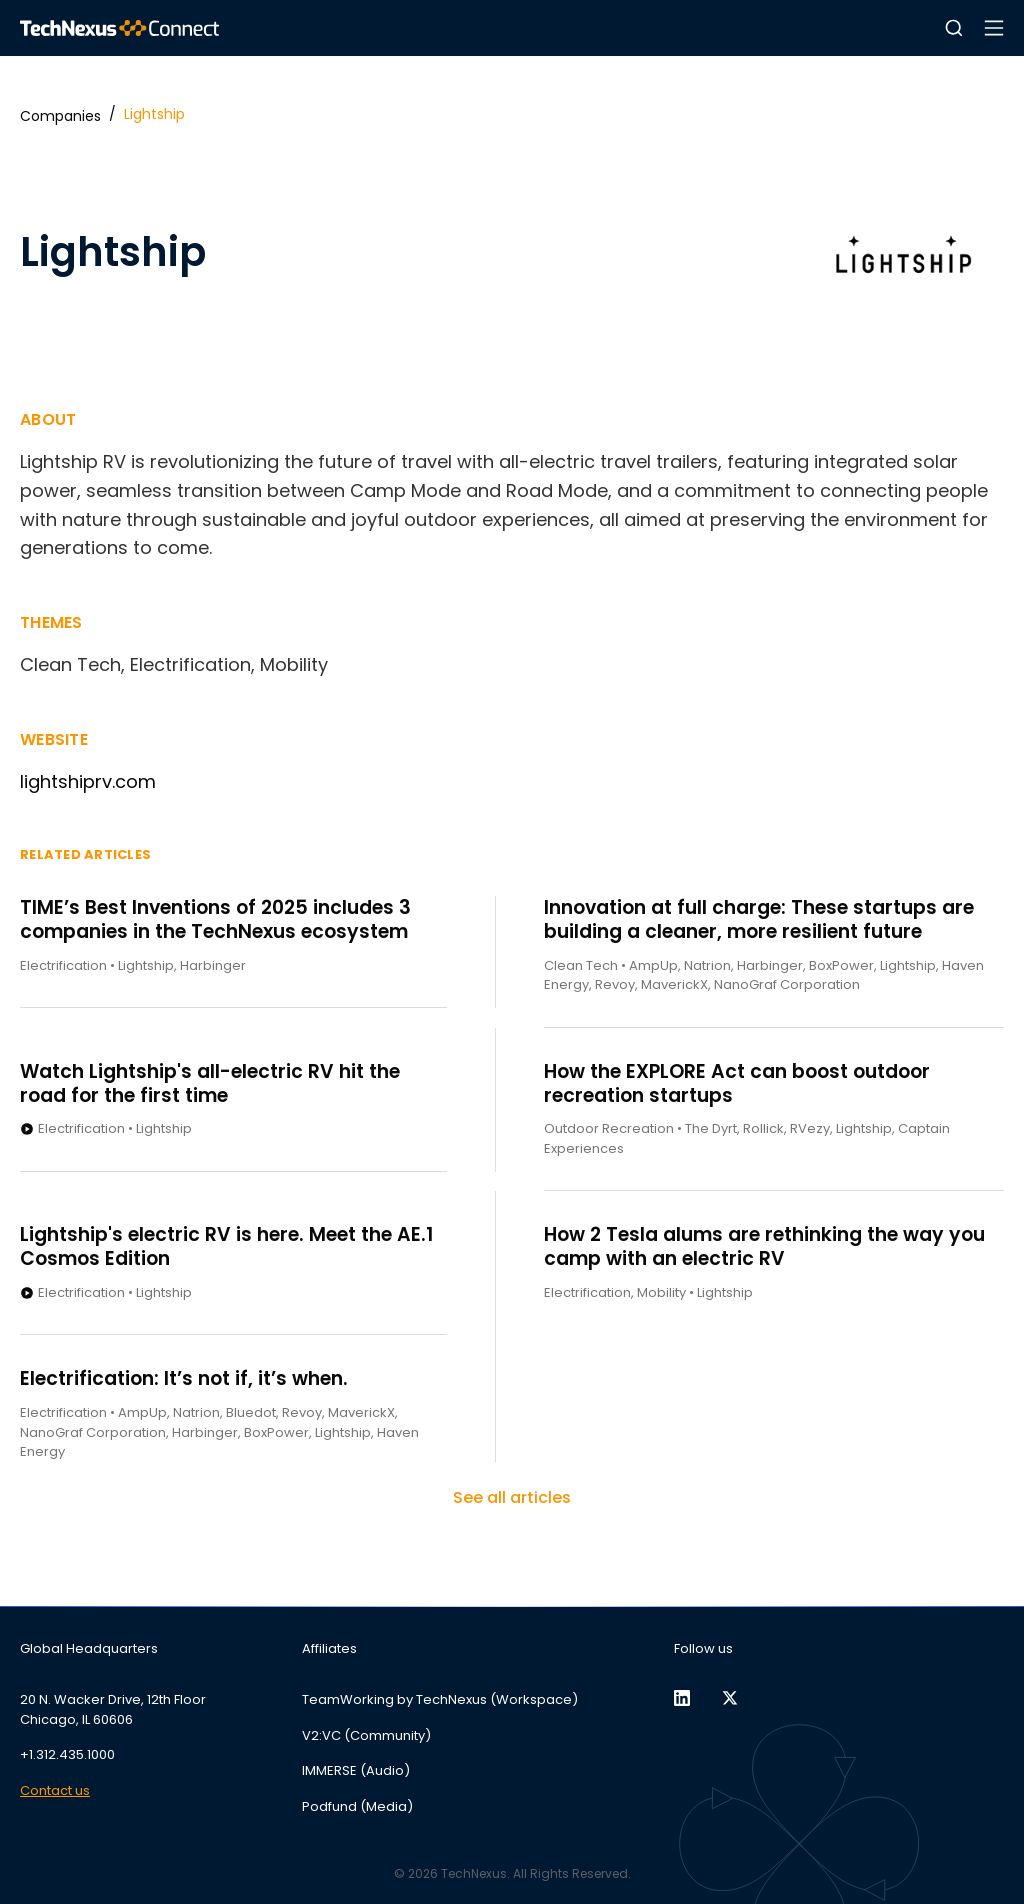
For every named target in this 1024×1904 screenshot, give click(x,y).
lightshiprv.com (88, 781)
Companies (60, 116)
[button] (954, 28)
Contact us (55, 1790)
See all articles (512, 1497)
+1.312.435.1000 (67, 1754)
